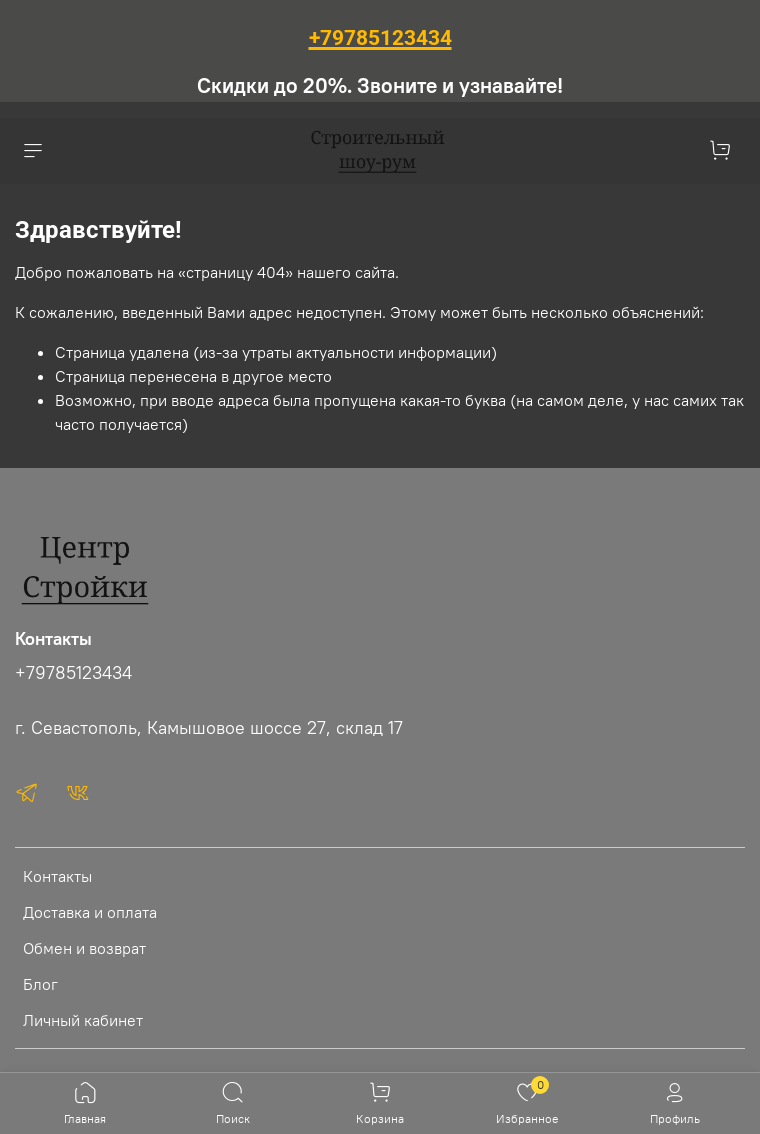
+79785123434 (73, 673)
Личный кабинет (83, 1020)
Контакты (57, 876)
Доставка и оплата (90, 912)
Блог (40, 984)
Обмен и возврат (84, 948)
